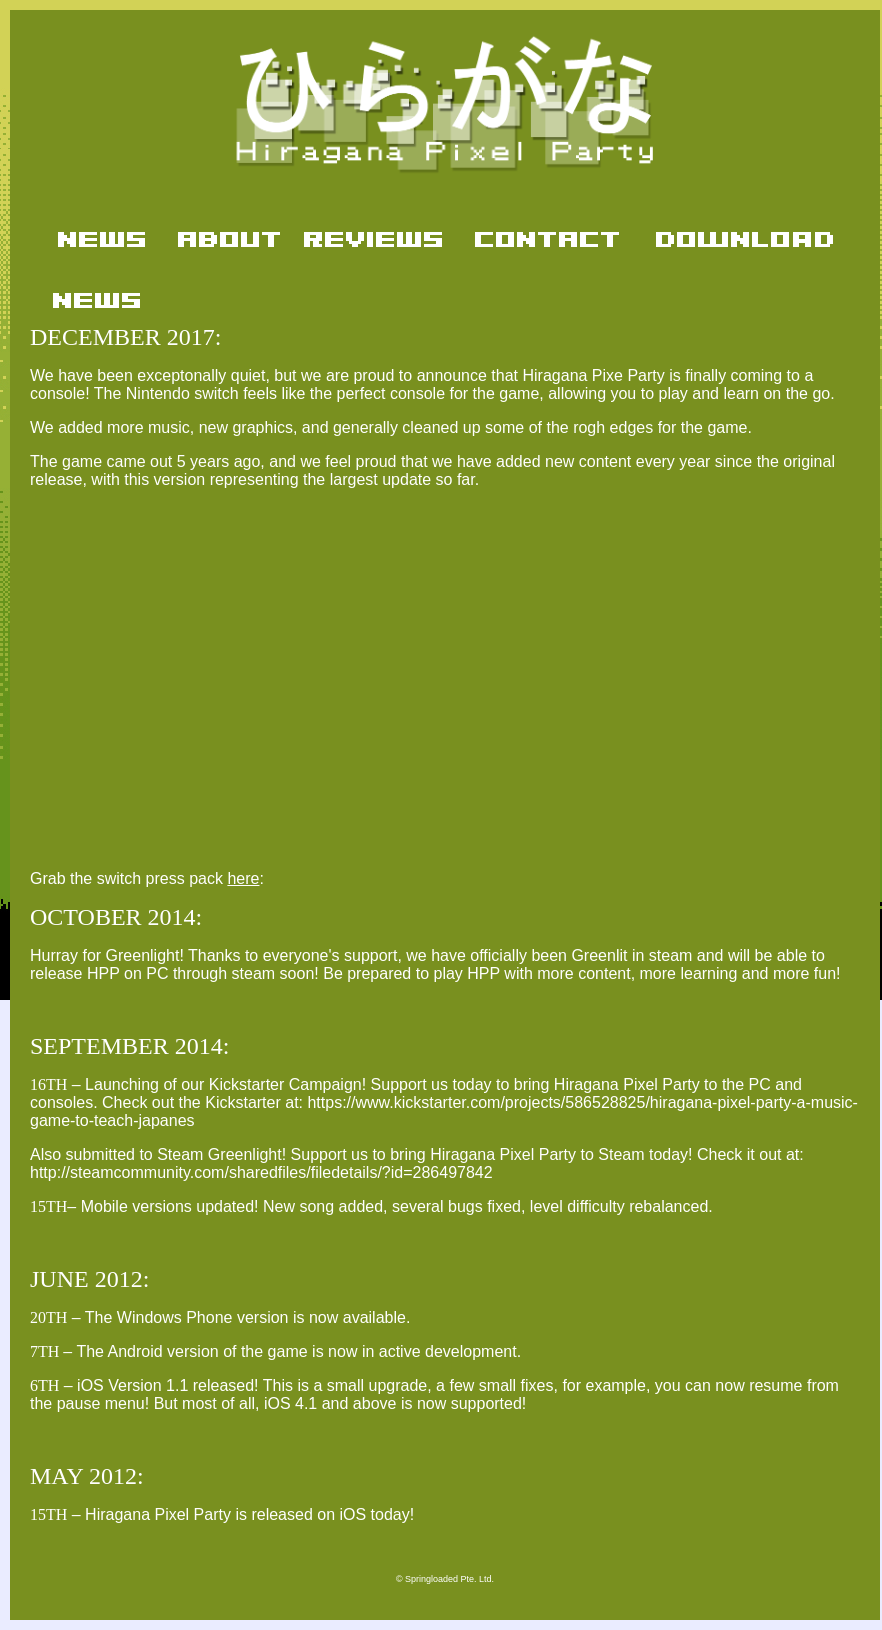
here (243, 878)
